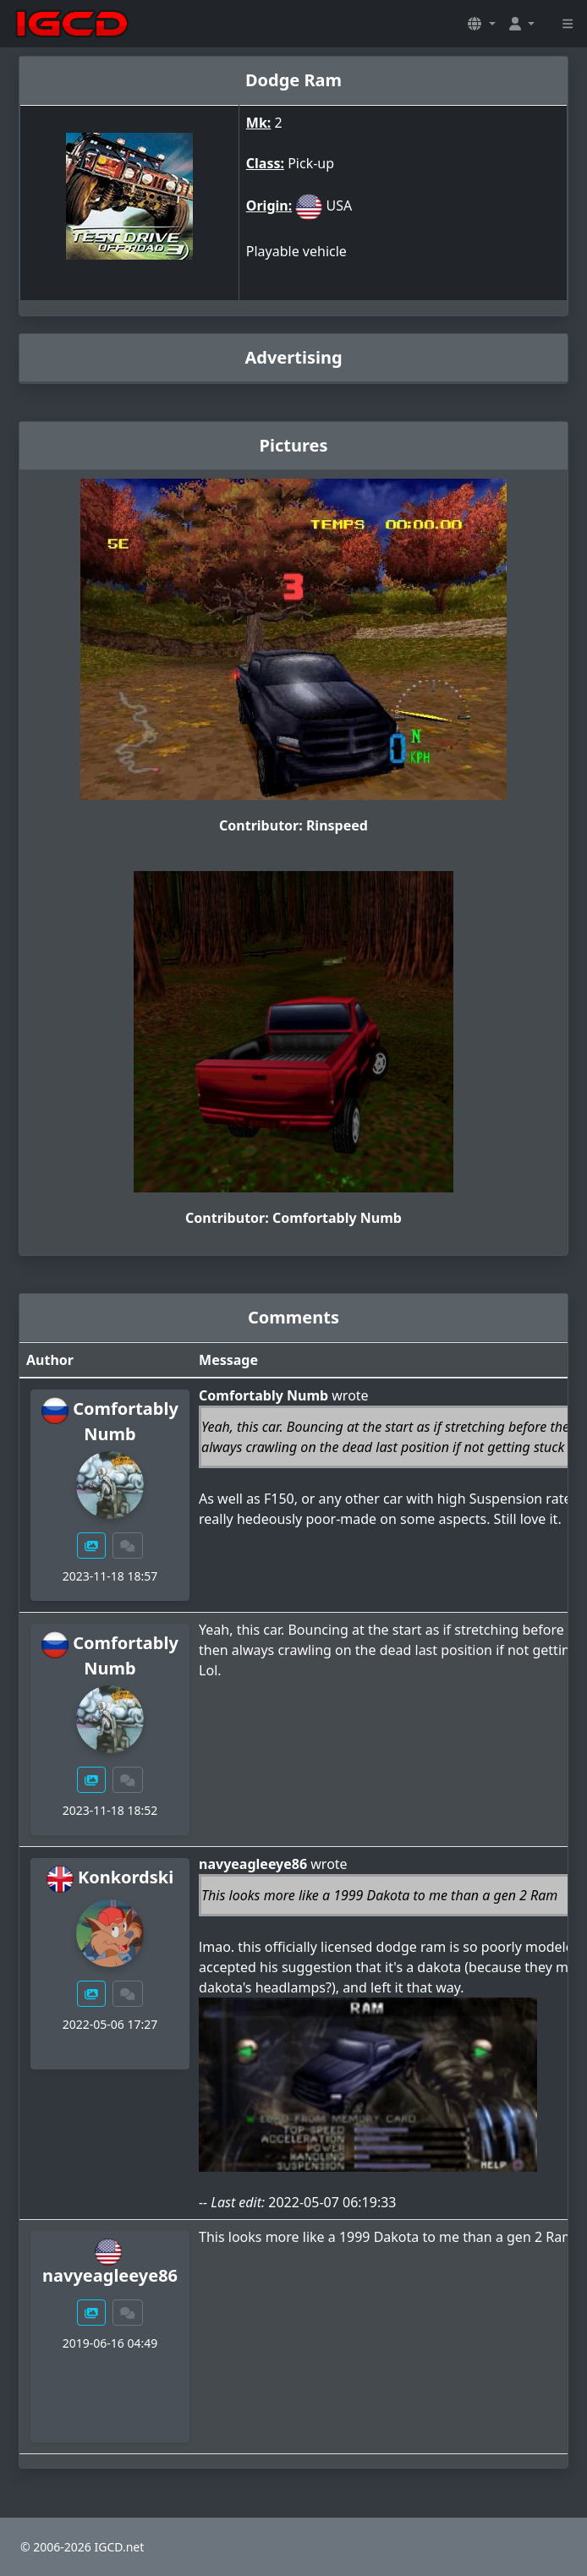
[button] (481, 24)
